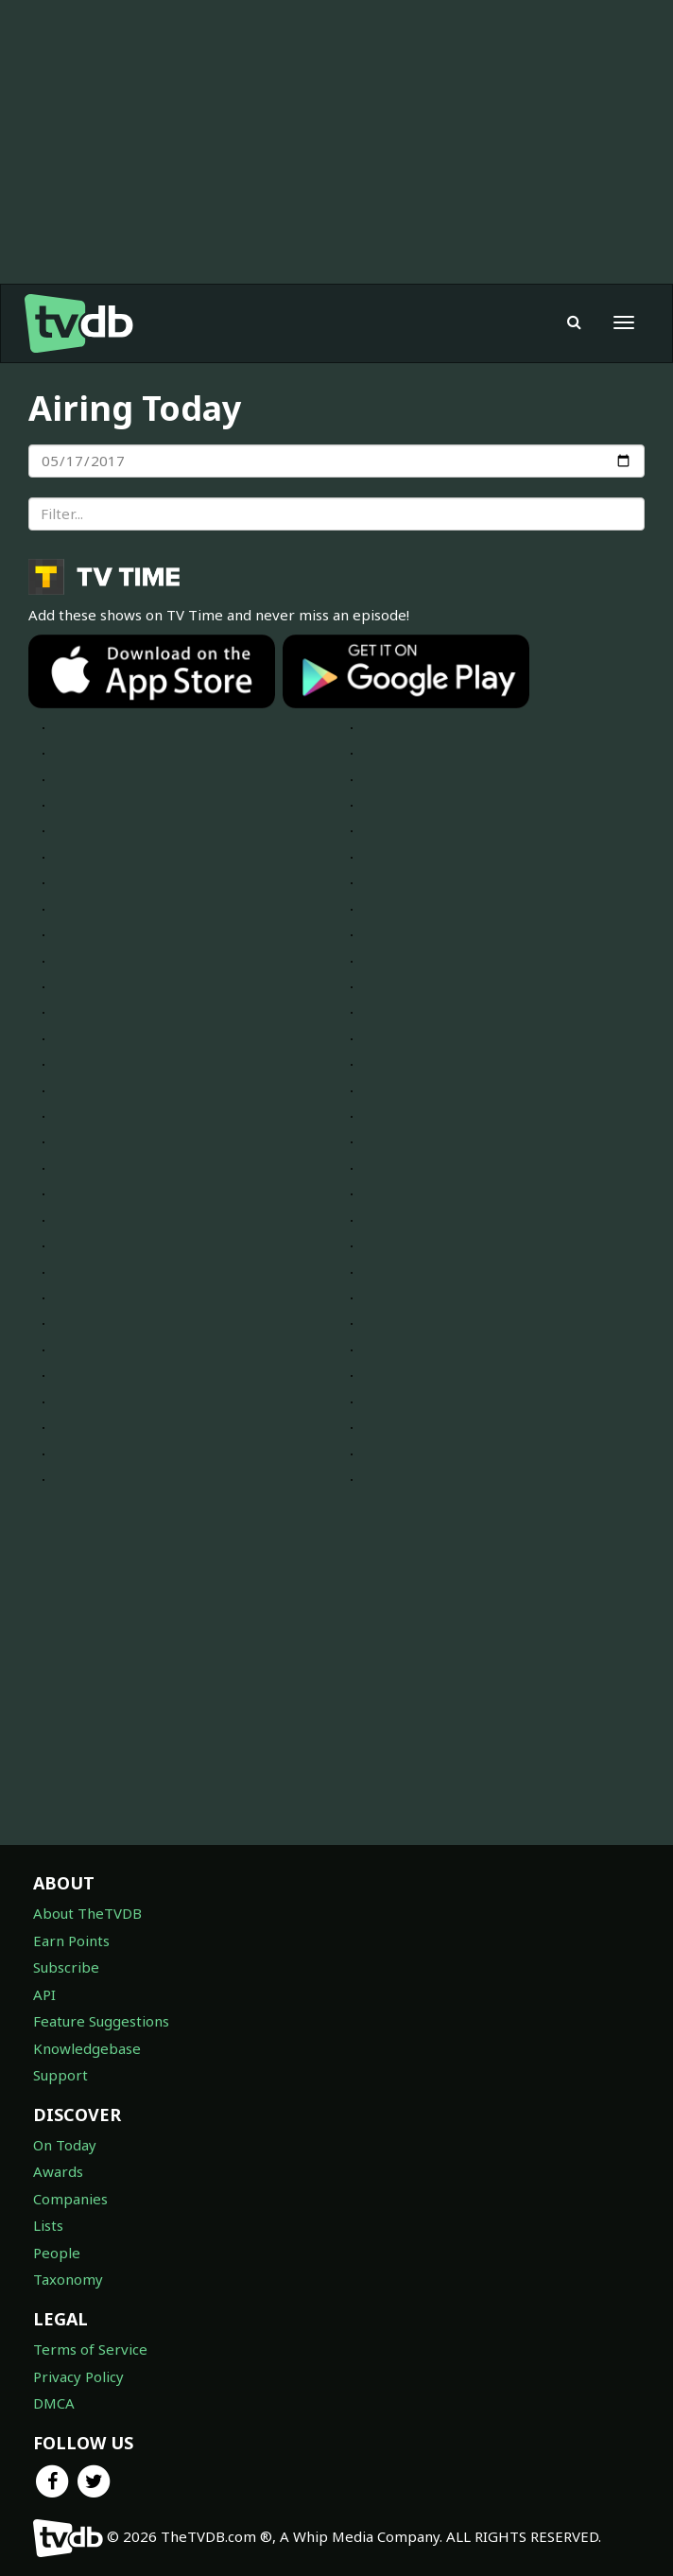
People (56, 2252)
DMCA (54, 2402)
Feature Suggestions (101, 2020)
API (44, 1994)
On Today (64, 2144)
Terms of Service (90, 2349)
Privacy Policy (78, 2376)
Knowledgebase (87, 2048)
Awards (58, 2171)
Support (60, 2074)
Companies (70, 2198)
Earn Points (71, 1940)
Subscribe (66, 1967)
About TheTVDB (87, 1913)
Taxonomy (68, 2279)
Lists (48, 2225)
